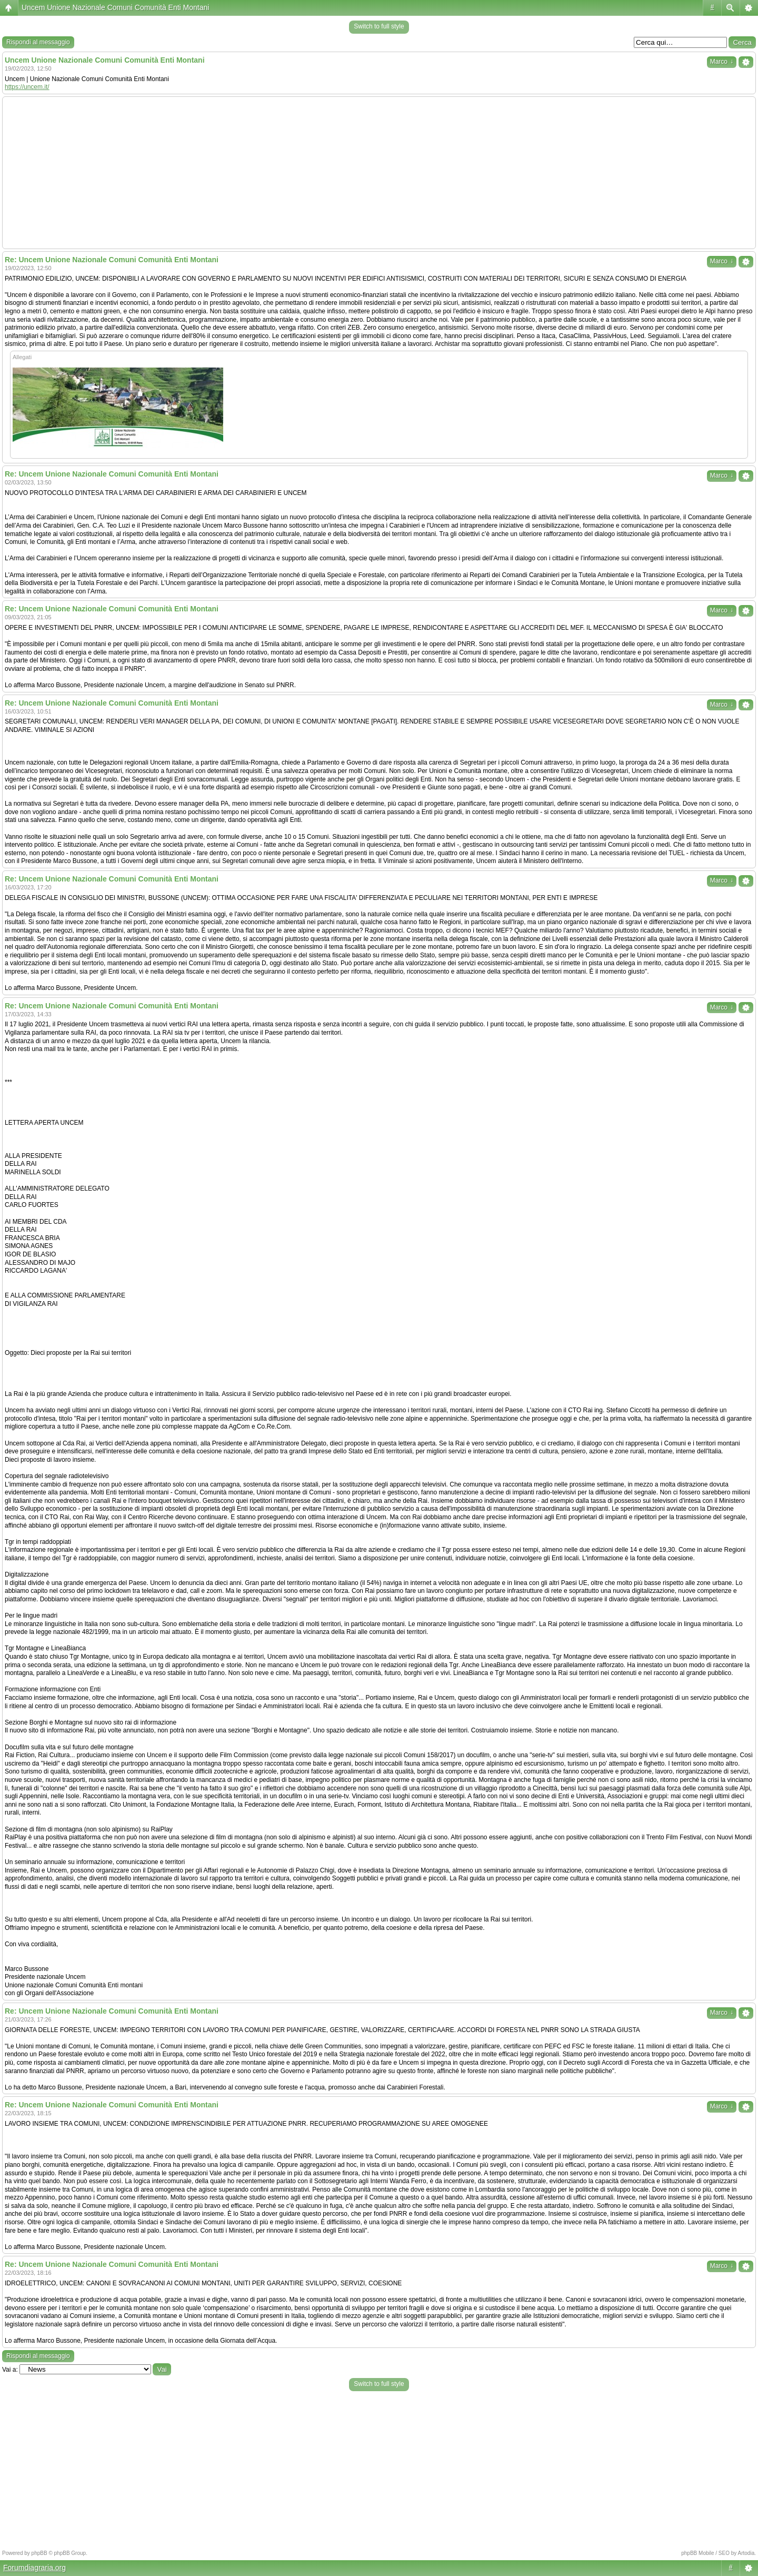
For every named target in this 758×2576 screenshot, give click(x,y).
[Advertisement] (379, 172)
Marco (721, 61)
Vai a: (10, 2369)
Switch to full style (379, 26)
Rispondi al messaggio (38, 42)
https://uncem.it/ (27, 87)
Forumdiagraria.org (34, 2567)
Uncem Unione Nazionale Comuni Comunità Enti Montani (115, 7)
